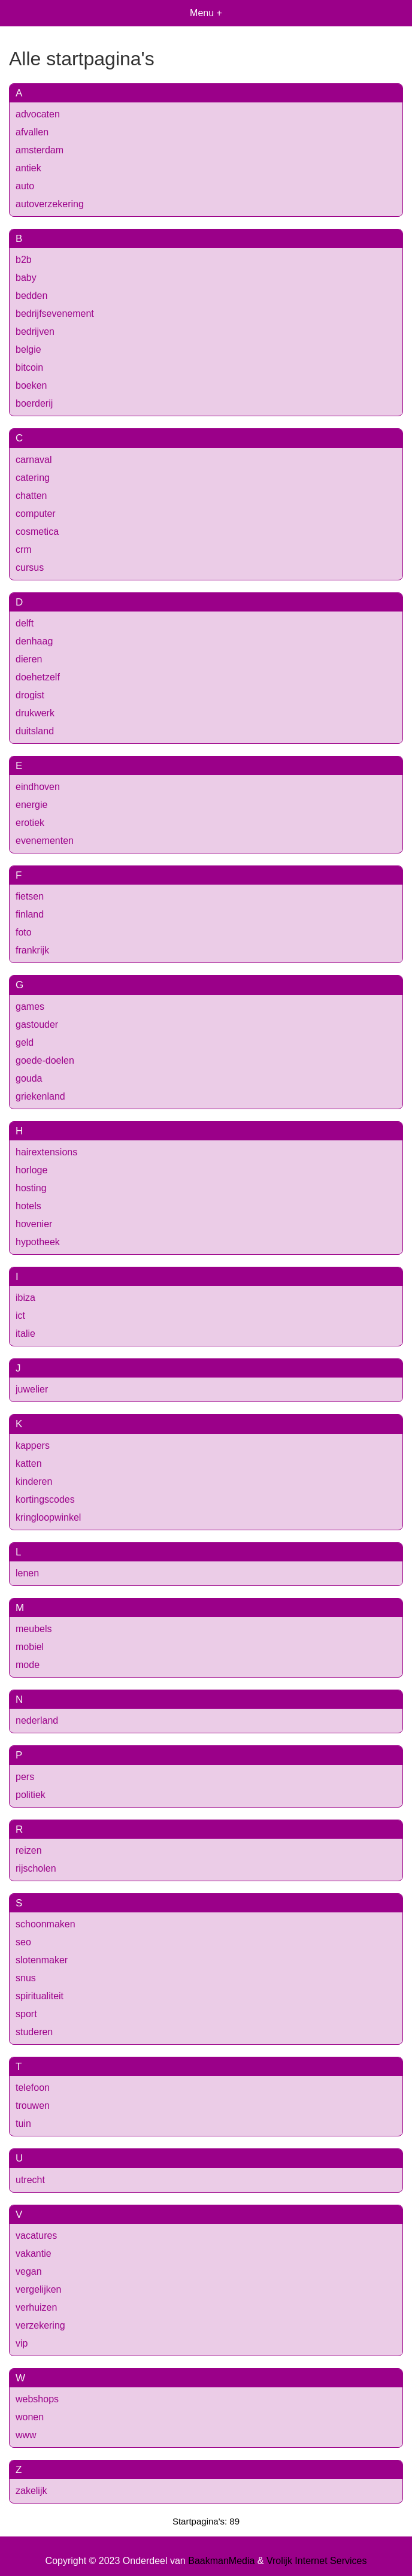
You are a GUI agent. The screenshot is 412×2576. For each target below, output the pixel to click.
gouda (29, 1078)
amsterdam (39, 150)
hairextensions (46, 1152)
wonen (30, 2417)
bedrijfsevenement (55, 313)
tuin (23, 2123)
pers (25, 1777)
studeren (34, 2032)
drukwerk (35, 713)
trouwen (33, 2105)
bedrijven (35, 331)
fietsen (30, 896)
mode (28, 1665)
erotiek (30, 823)
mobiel (30, 1647)
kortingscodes (45, 1499)
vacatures (36, 2235)
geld (25, 1042)
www (26, 2435)
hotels (28, 1206)
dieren (29, 659)
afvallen (32, 132)
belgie (28, 349)
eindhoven (38, 787)
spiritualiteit (39, 1996)
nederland (37, 1720)
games (30, 1006)
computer (36, 513)
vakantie (33, 2253)
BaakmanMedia (221, 2561)
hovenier (34, 1224)
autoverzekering (50, 204)
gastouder (37, 1024)
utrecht (30, 2180)
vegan (29, 2271)
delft (25, 623)
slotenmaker (42, 1960)
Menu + (206, 13)
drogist (30, 695)
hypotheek (38, 1242)
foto (24, 932)
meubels (33, 1629)
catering (33, 478)
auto (25, 186)
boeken (31, 385)
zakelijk (31, 2491)
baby (26, 278)
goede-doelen (45, 1060)
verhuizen (36, 2307)
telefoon (33, 2087)
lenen (27, 1573)
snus (26, 1978)
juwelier (32, 1389)
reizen (29, 1850)
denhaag (34, 641)
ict (20, 1315)
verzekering (40, 2325)
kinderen (34, 1481)
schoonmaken (45, 1924)
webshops (37, 2399)
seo (23, 1942)
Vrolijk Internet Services (316, 2561)
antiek (28, 168)
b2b (24, 260)
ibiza (25, 1297)
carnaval (33, 460)
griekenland (40, 1096)
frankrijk (32, 950)
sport (26, 2014)
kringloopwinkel (48, 1517)
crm (24, 549)
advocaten (38, 114)
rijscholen (36, 1868)
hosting (31, 1188)
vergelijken (38, 2289)
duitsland (35, 731)
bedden (31, 295)
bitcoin (29, 367)
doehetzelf (38, 677)
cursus (30, 567)
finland (30, 914)
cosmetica (37, 531)
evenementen (45, 841)
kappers (33, 1445)
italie (25, 1333)
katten (29, 1463)
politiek (31, 1795)
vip (22, 2343)
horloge (31, 1170)
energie (31, 805)
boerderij (34, 403)
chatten (31, 496)
